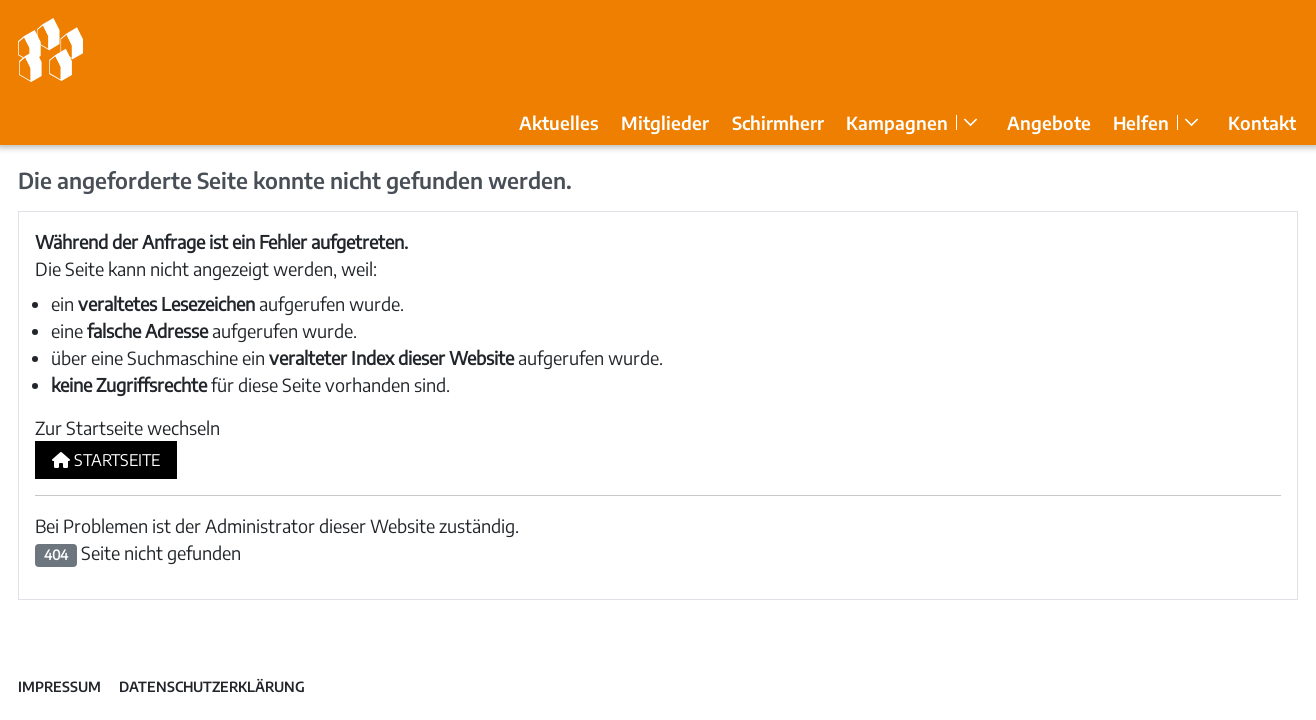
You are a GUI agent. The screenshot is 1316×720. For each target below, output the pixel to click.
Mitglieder (665, 122)
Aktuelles (559, 122)
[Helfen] (1191, 122)
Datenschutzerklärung (212, 686)
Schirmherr (778, 122)
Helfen (1141, 122)
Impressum (59, 686)
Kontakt (1262, 122)
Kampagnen (897, 122)
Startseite (106, 460)
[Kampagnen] (970, 122)
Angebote (1049, 122)
